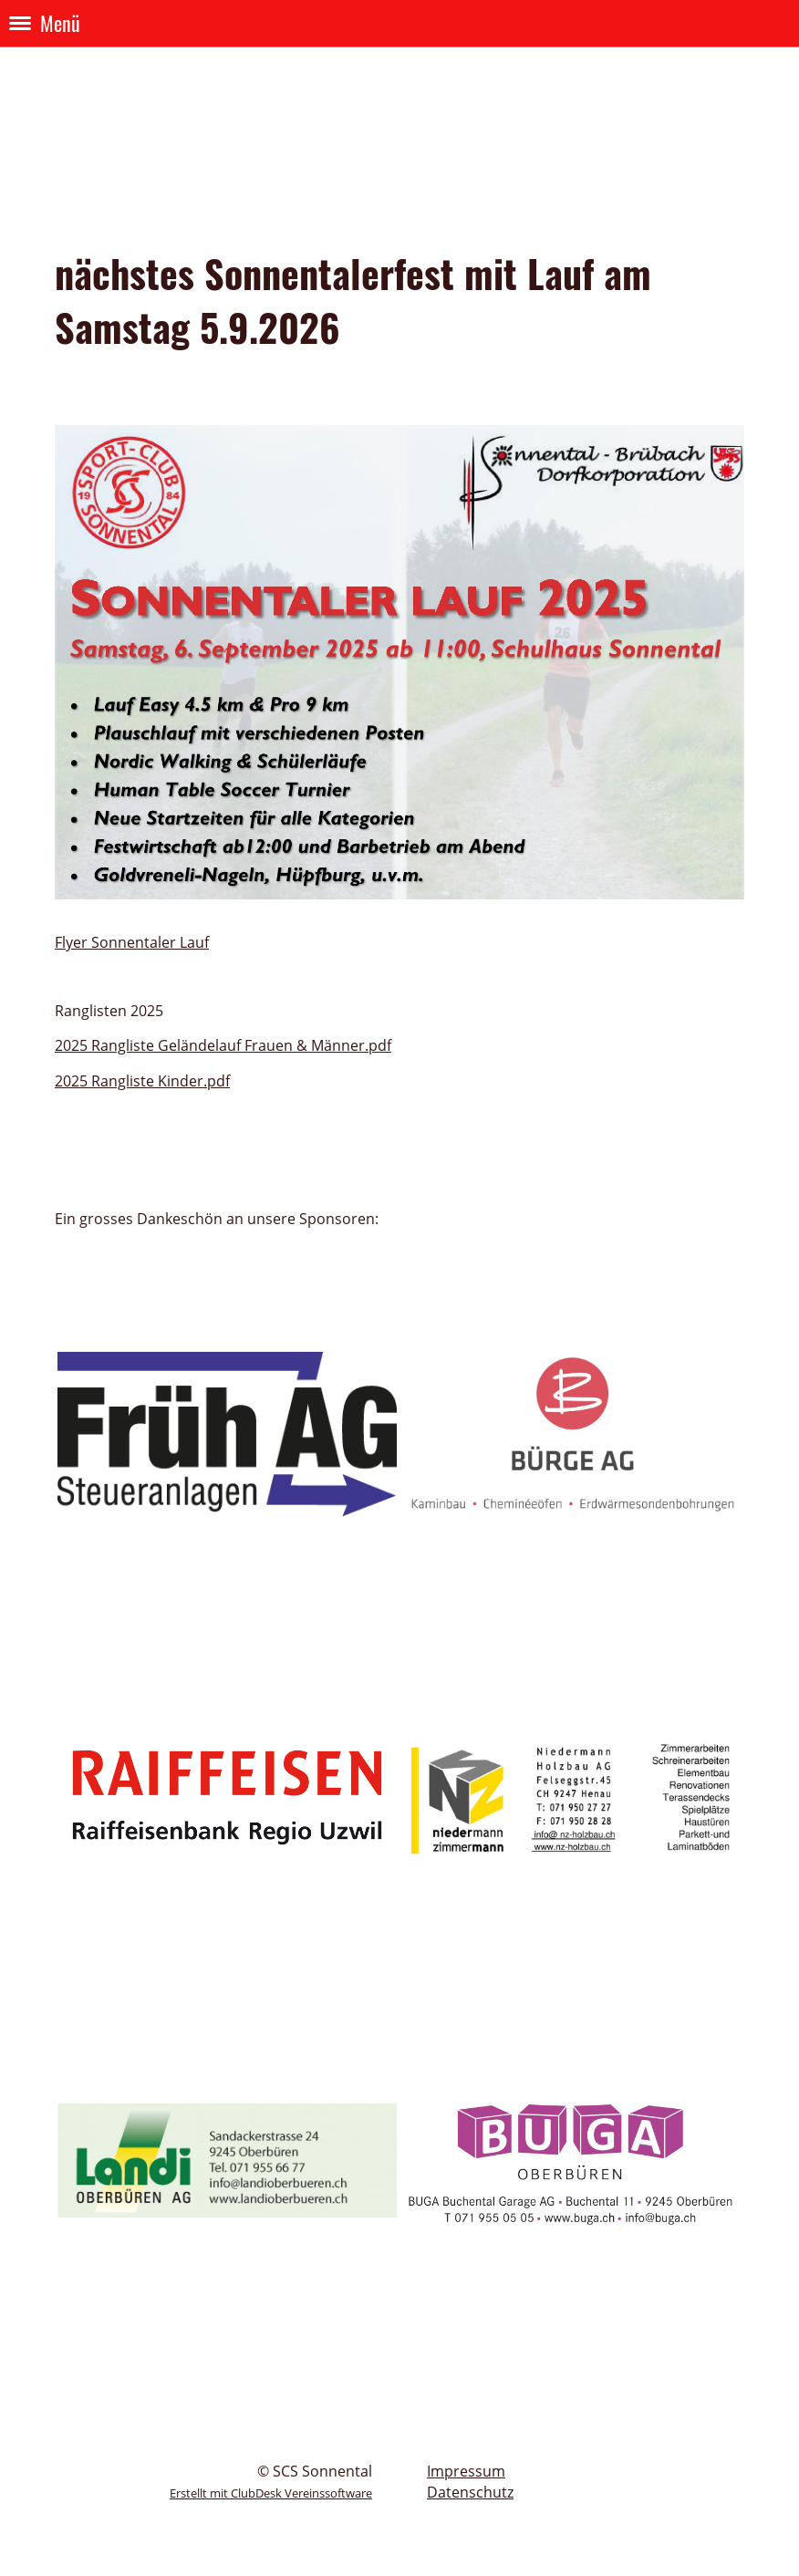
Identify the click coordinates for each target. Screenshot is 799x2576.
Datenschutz (470, 2492)
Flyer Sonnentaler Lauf (132, 942)
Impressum (466, 2471)
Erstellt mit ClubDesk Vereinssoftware (271, 2493)
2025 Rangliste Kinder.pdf (142, 1081)
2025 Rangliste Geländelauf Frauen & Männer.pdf (223, 1045)
